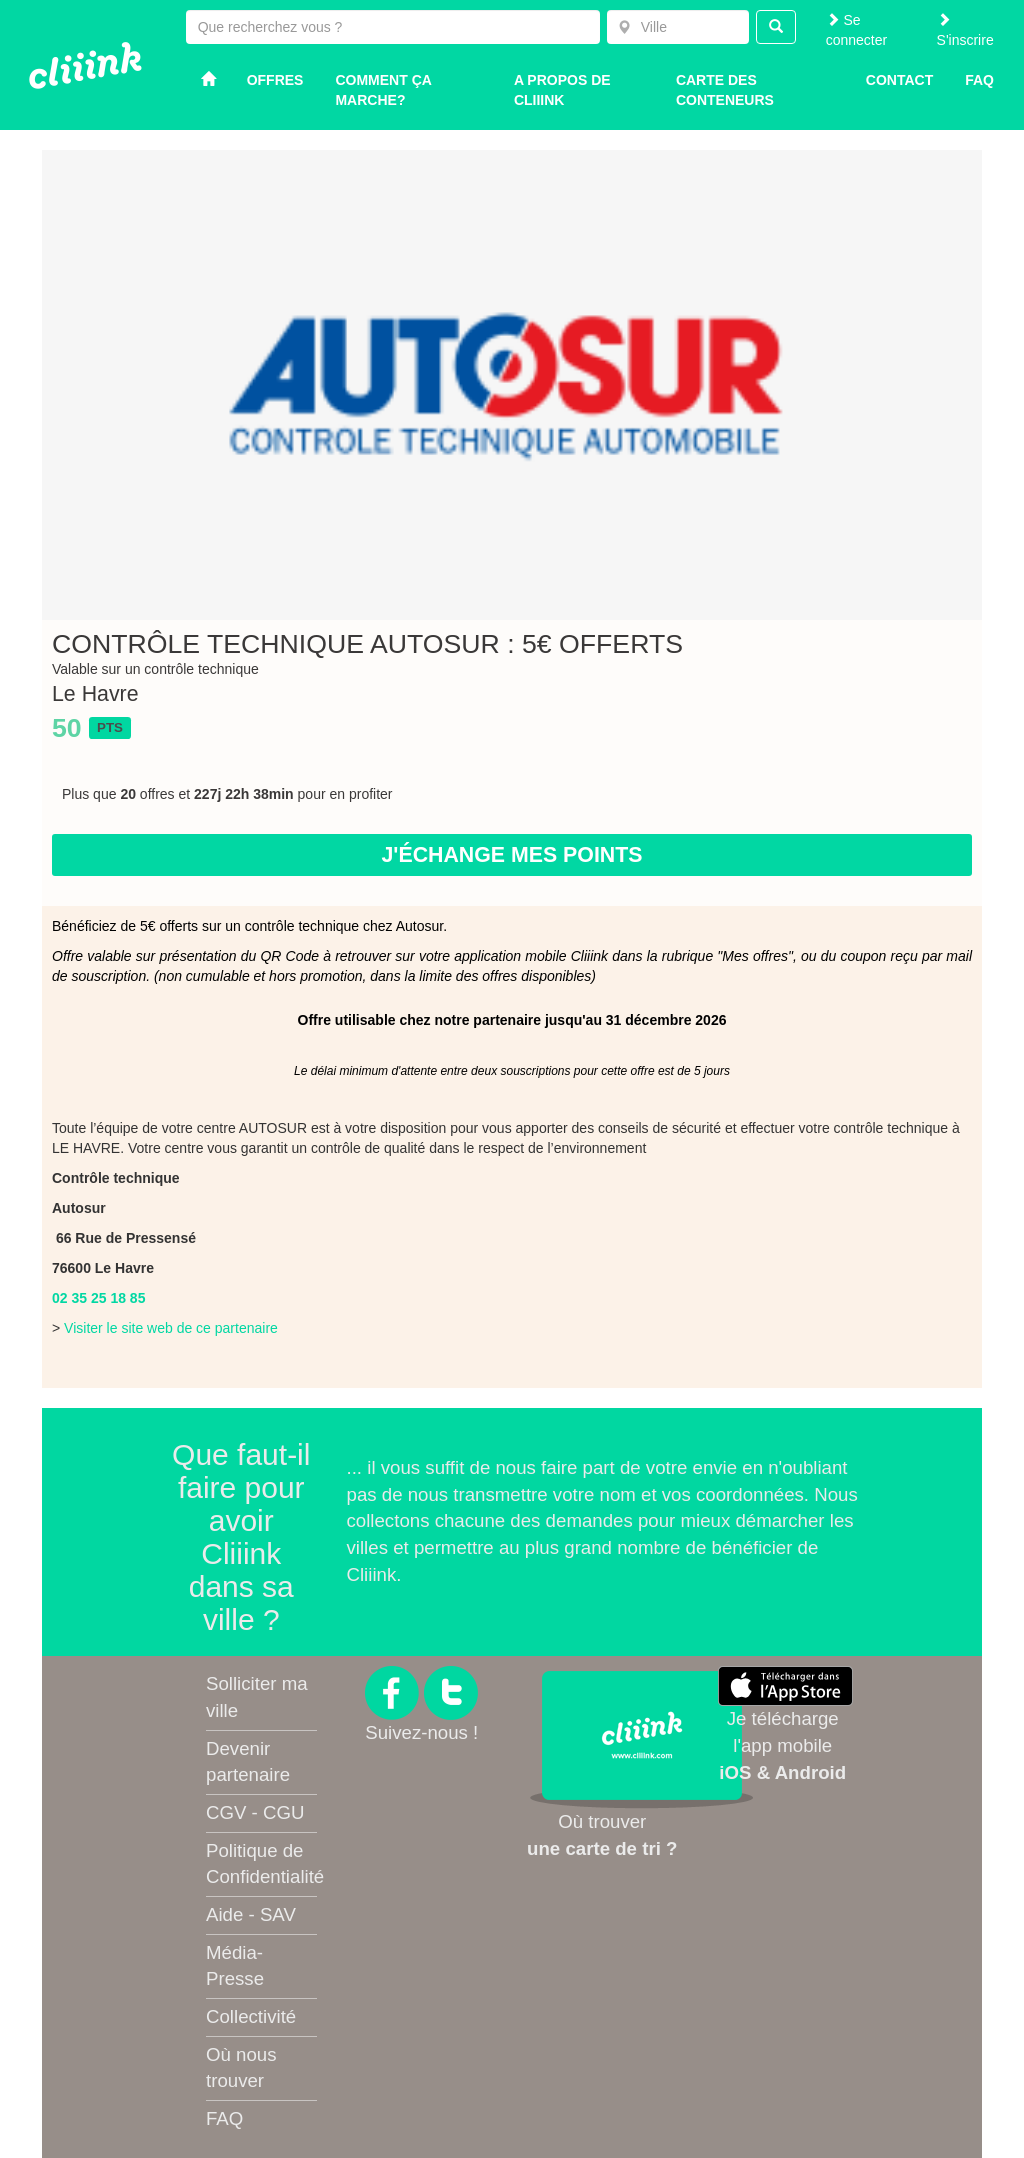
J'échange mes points (511, 855)
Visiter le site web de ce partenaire (171, 1328)
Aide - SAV (251, 1914)
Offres (275, 80)
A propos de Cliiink (562, 90)
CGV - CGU (255, 1812)
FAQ (224, 2118)
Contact (899, 80)
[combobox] (678, 27)
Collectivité (251, 2016)
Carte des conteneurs (725, 90)
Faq (979, 80)
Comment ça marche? (383, 90)
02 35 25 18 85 (98, 1298)
